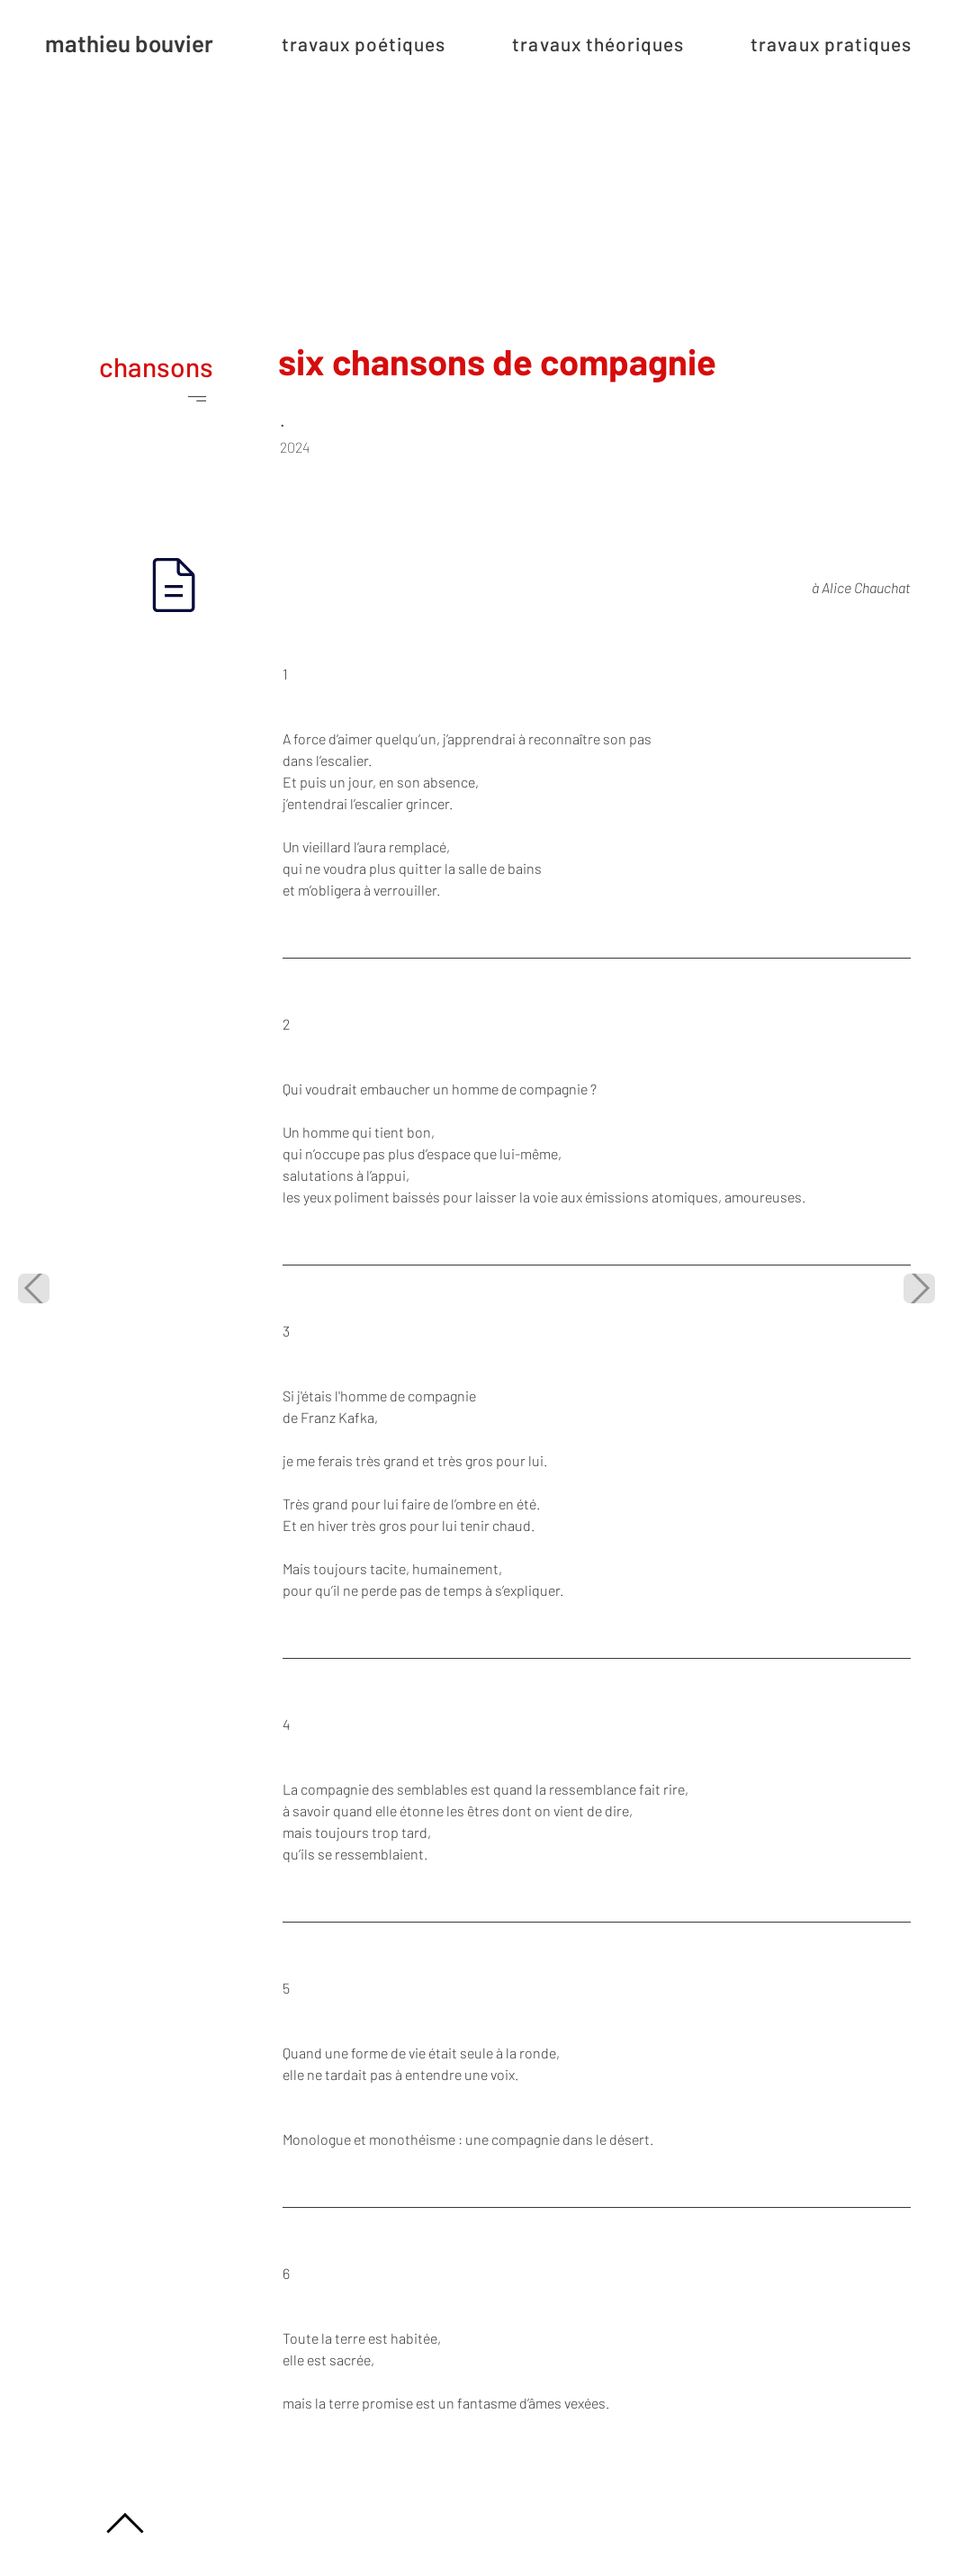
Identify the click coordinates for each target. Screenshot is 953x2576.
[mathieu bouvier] (125, 43)
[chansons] (125, 382)
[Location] (125, 2523)
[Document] (174, 585)
